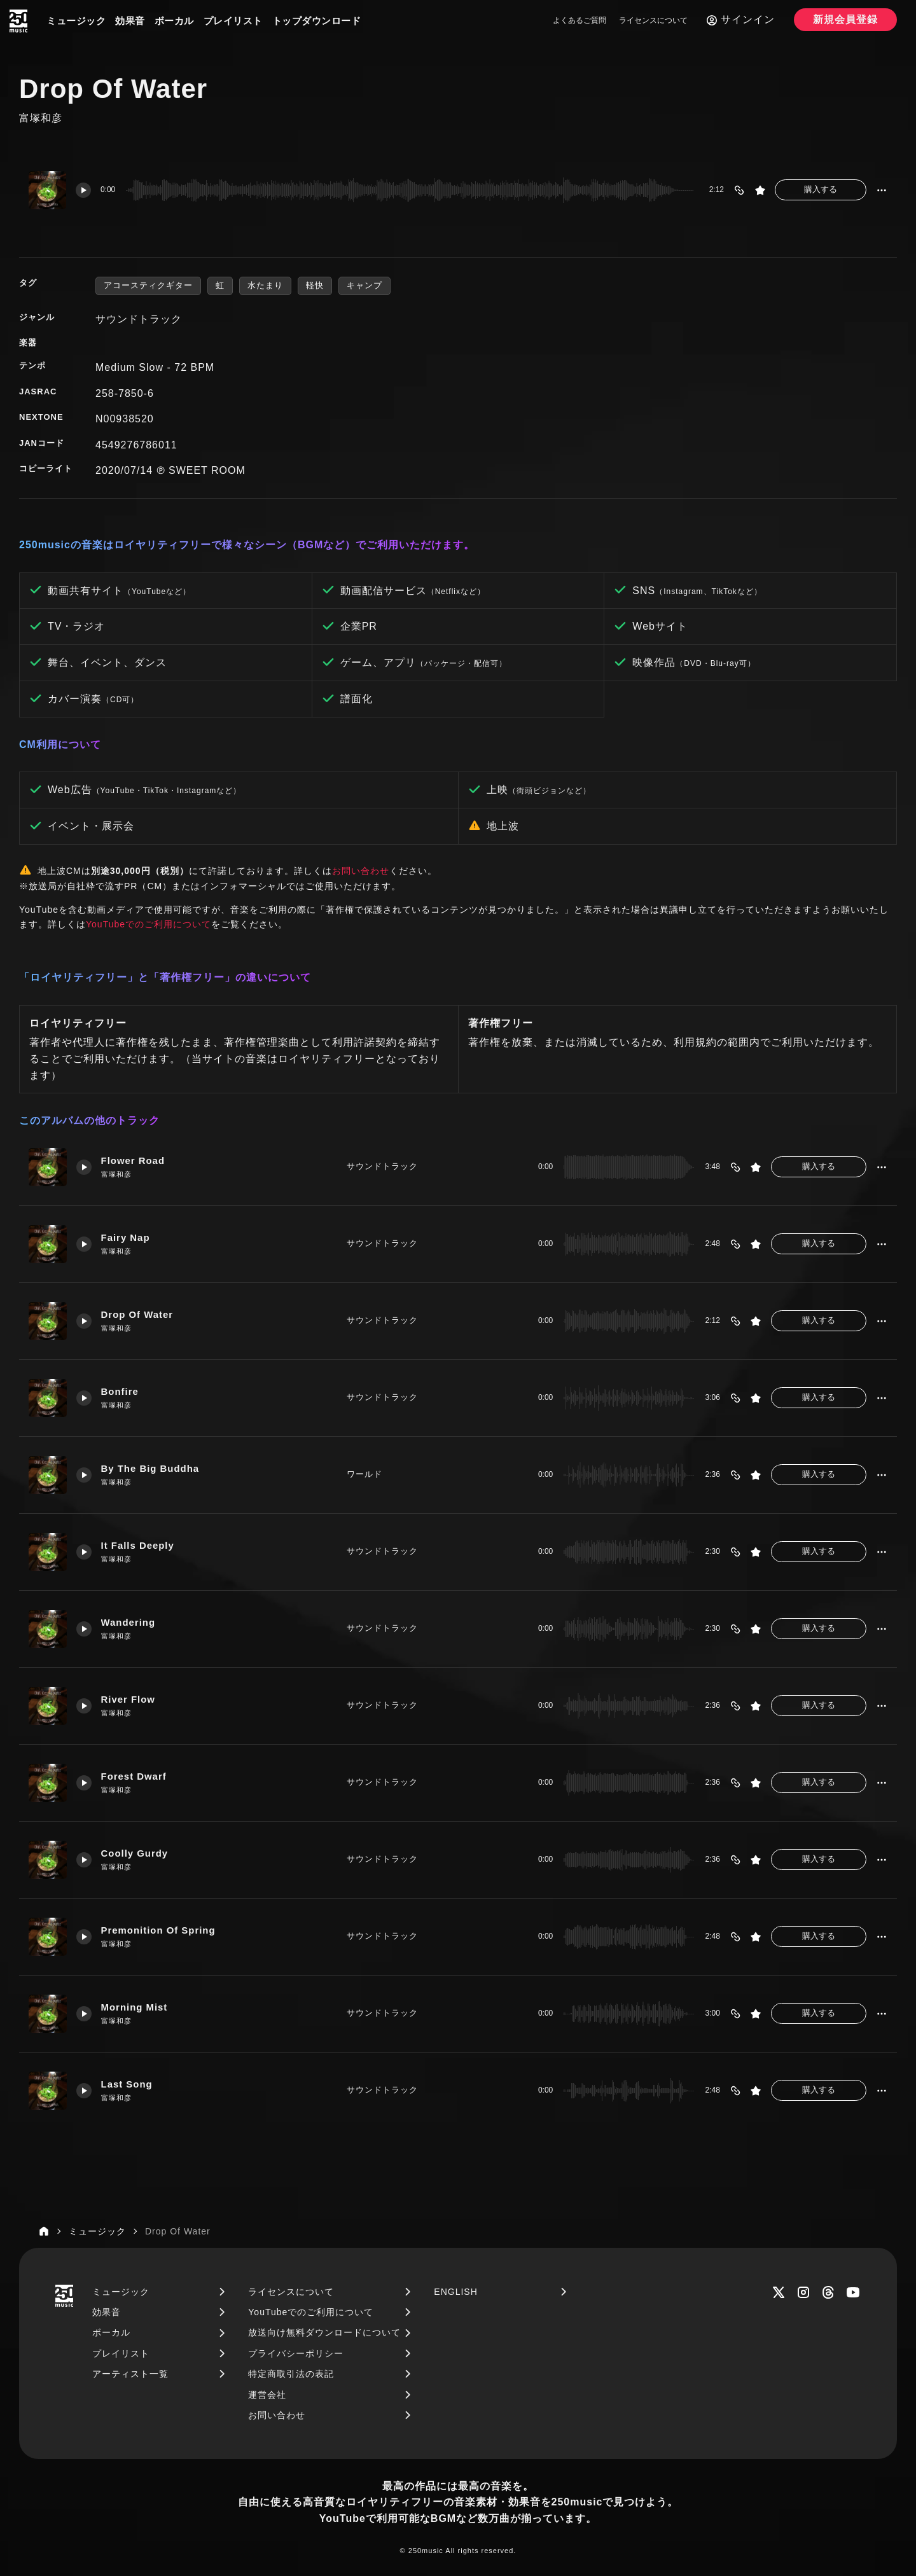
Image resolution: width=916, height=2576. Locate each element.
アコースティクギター (148, 285)
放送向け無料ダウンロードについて (324, 2332)
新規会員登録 (845, 19)
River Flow (128, 1699)
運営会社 (267, 2395)
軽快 (315, 285)
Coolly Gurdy (135, 1853)
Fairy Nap (125, 1238)
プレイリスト (233, 20)
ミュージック (76, 20)
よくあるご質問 (579, 20)
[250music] (18, 21)
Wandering (128, 1622)
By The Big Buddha (150, 1469)
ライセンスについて (653, 20)
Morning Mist (134, 2007)
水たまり (265, 285)
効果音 (130, 20)
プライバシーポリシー (296, 2353)
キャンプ (364, 285)
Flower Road (133, 1161)
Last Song (127, 2084)
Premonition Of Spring (158, 1930)
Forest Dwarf (134, 1776)
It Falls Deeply (138, 1546)
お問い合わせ (360, 871)
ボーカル (174, 20)
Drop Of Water (137, 1315)
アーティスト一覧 (130, 2374)
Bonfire (120, 1392)
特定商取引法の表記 (291, 2374)
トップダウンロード (316, 20)
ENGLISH (455, 2292)
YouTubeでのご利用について (148, 924)
